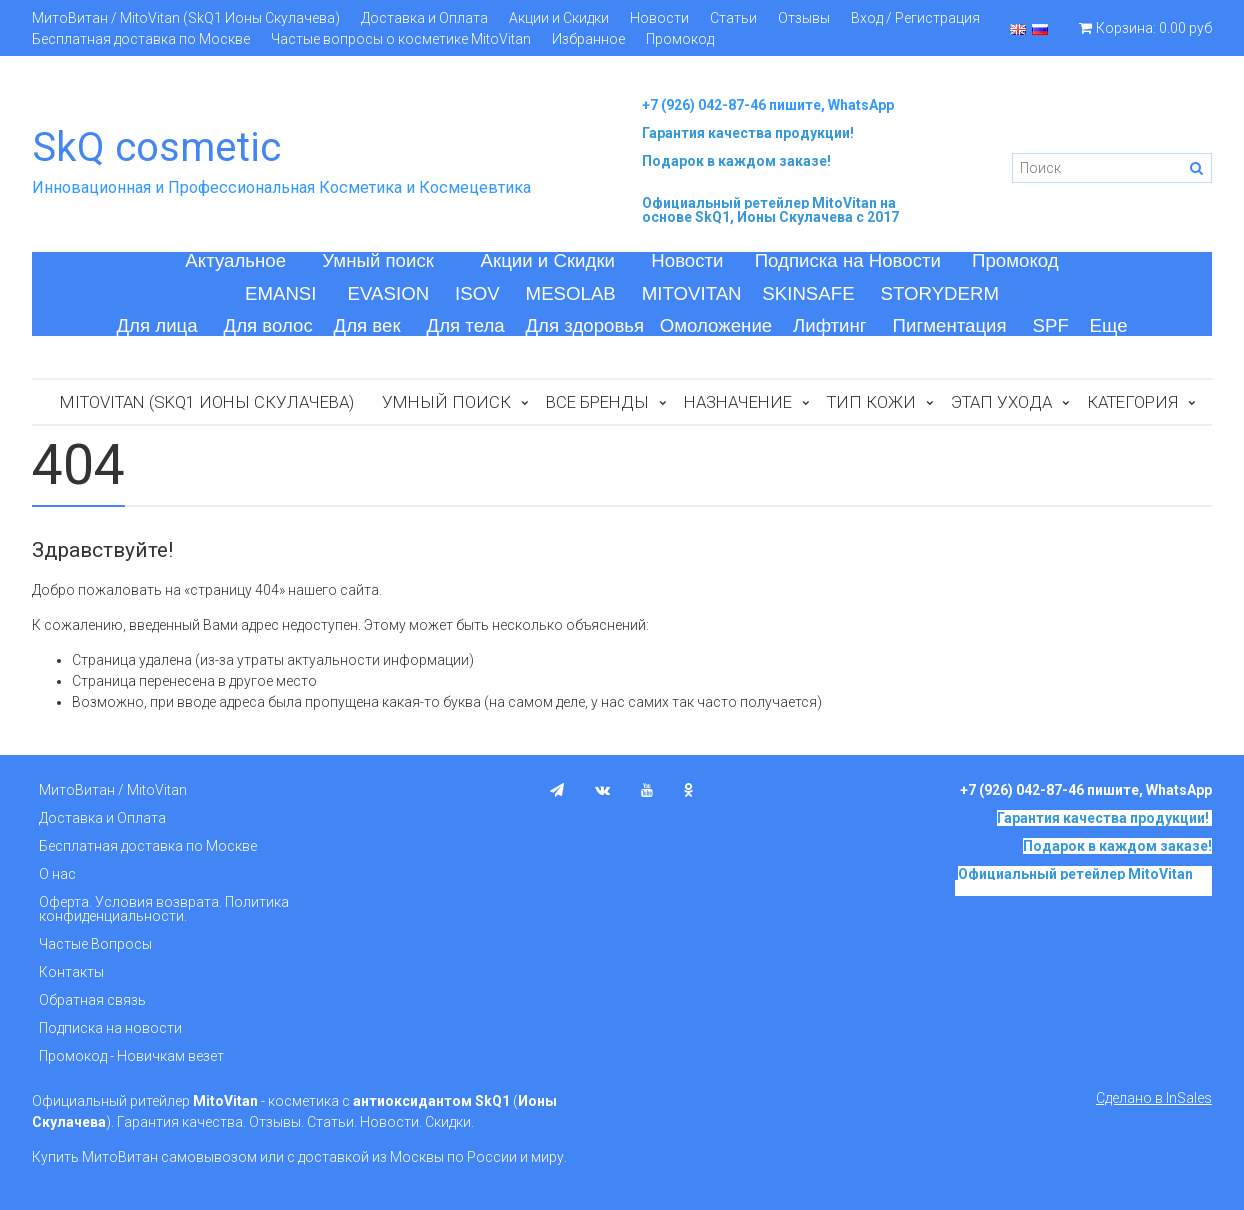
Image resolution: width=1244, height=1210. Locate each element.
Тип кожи (871, 402)
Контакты (71, 972)
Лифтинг (830, 325)
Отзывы (804, 18)
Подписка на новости (110, 1028)
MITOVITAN (692, 293)
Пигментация (950, 325)
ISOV (477, 293)
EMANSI (281, 293)
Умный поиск (378, 260)
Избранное (588, 39)
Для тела (466, 325)
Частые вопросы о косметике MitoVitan (401, 39)
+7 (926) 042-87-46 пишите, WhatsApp (768, 105)
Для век (367, 325)
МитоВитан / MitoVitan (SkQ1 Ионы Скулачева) (186, 18)
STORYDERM (940, 293)
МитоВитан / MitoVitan (113, 790)
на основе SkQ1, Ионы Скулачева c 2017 (770, 210)
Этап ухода (1001, 402)
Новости (659, 18)
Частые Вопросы (95, 944)
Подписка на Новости (848, 260)
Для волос (268, 325)
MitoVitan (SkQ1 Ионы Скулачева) (207, 402)
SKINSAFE (808, 293)
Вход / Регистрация (915, 18)
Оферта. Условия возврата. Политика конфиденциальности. (164, 909)
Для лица (156, 325)
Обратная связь (92, 1000)
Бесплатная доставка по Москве (141, 39)
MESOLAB (571, 293)
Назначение (738, 402)
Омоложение (716, 325)
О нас (57, 874)
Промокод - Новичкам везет (131, 1056)
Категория (1132, 402)
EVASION (389, 293)
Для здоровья (584, 325)
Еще (1109, 325)
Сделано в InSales (1154, 1098)
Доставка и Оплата (424, 18)
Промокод (680, 39)
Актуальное (235, 260)
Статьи (733, 18)
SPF (1051, 325)
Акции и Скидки (559, 18)
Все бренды (597, 402)
